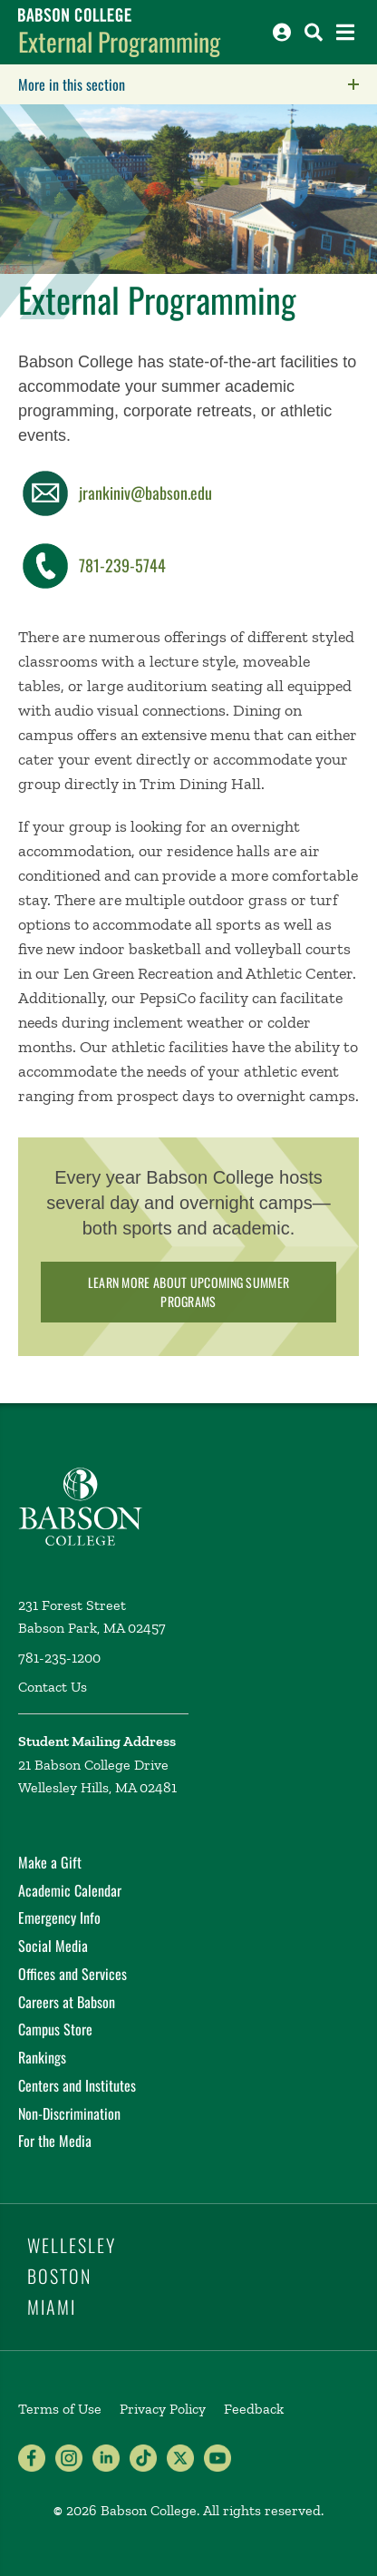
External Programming (119, 41)
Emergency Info (59, 1917)
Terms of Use (60, 2408)
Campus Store (55, 2029)
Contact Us (52, 1686)
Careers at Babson (66, 2002)
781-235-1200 (59, 1657)
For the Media (55, 2141)
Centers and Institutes (77, 2085)
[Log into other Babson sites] (281, 32)
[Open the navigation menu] (345, 32)
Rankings (42, 2057)
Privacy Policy (163, 2408)
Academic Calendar (69, 1890)
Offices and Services (72, 1974)
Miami (51, 2306)
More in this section (185, 84)
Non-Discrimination (69, 2113)
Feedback (254, 2408)
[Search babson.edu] (313, 32)
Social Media (53, 1945)
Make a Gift (50, 1862)
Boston (59, 2275)
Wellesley (71, 2245)
